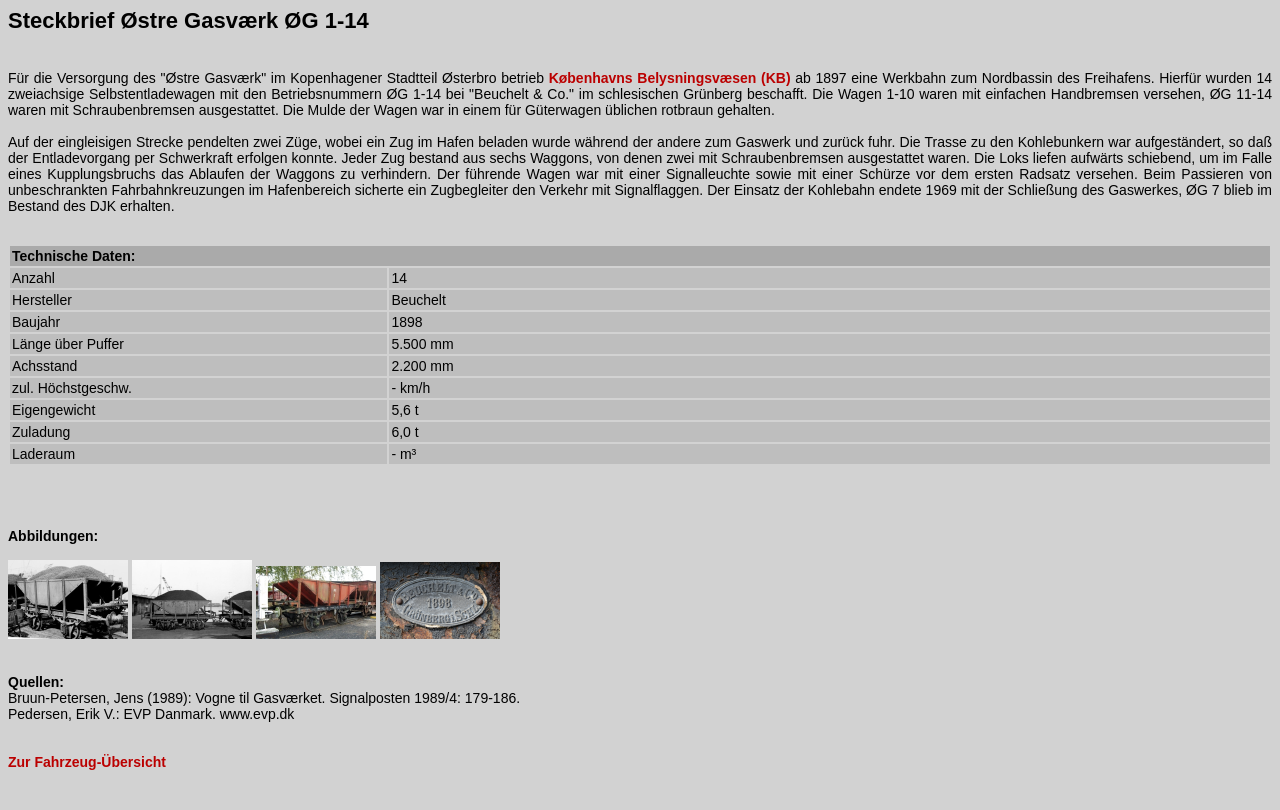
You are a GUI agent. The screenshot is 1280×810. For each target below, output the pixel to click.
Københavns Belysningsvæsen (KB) (670, 78)
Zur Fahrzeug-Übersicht (87, 762)
